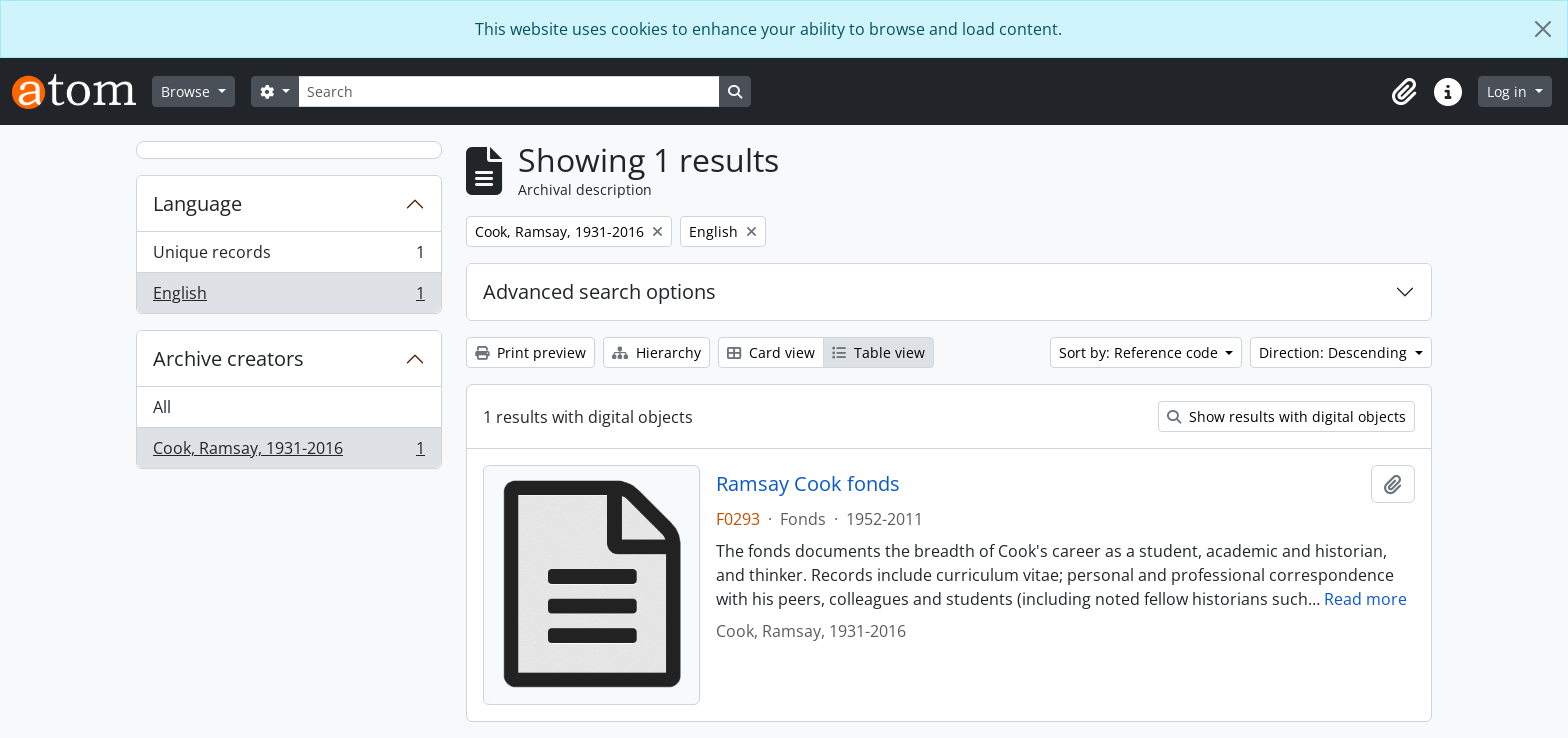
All (162, 407)
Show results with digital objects (1286, 416)
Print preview (530, 352)
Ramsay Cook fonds (808, 484)
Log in (1509, 91)
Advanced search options (599, 291)
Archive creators (228, 358)
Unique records (288, 256)
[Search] (509, 91)
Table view (878, 352)
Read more (1365, 599)
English (288, 297)
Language (197, 203)
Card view (771, 352)
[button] (1404, 92)
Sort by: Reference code (1140, 352)
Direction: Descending (1335, 352)
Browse (187, 91)
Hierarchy (656, 352)
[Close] (1543, 29)
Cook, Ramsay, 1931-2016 (288, 452)
